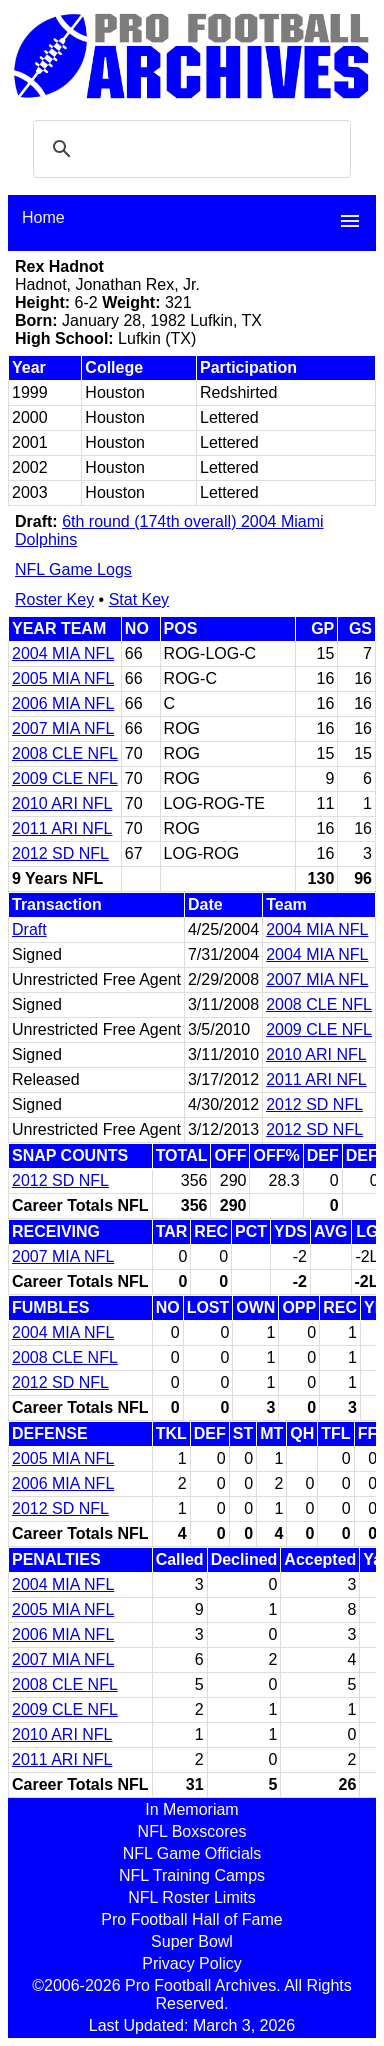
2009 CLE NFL (65, 778)
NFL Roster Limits (191, 1897)
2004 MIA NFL (63, 653)
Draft (29, 929)
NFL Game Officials (192, 1853)
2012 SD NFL (60, 853)
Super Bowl (192, 1941)
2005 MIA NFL (63, 678)
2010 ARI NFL (62, 803)
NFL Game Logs (73, 569)
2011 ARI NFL (62, 828)
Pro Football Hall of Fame (191, 1919)
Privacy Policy (192, 1963)
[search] (189, 149)
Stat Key (139, 599)
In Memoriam (191, 1809)
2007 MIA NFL (63, 728)
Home (43, 217)
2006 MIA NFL (63, 703)
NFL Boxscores (192, 1831)
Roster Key (54, 599)
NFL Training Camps (192, 1875)
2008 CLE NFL (65, 753)
